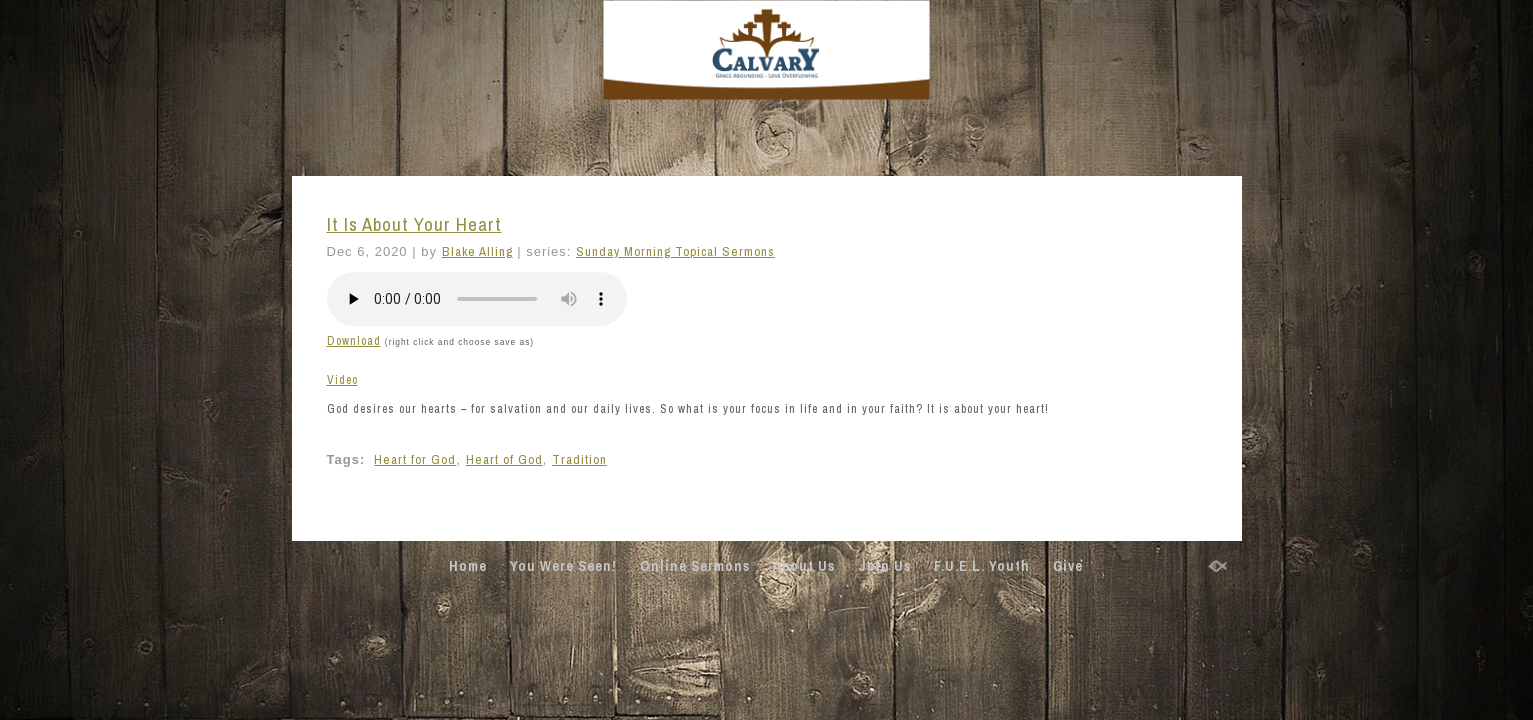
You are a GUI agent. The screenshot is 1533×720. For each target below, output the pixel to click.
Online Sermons (695, 566)
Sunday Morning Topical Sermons (675, 251)
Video (342, 380)
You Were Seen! (563, 566)
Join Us (884, 566)
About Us (804, 566)
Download (354, 341)
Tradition (579, 459)
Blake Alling (477, 251)
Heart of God (504, 459)
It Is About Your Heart (414, 224)
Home (468, 566)
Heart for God (415, 459)
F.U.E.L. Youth (982, 566)
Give (1068, 566)
